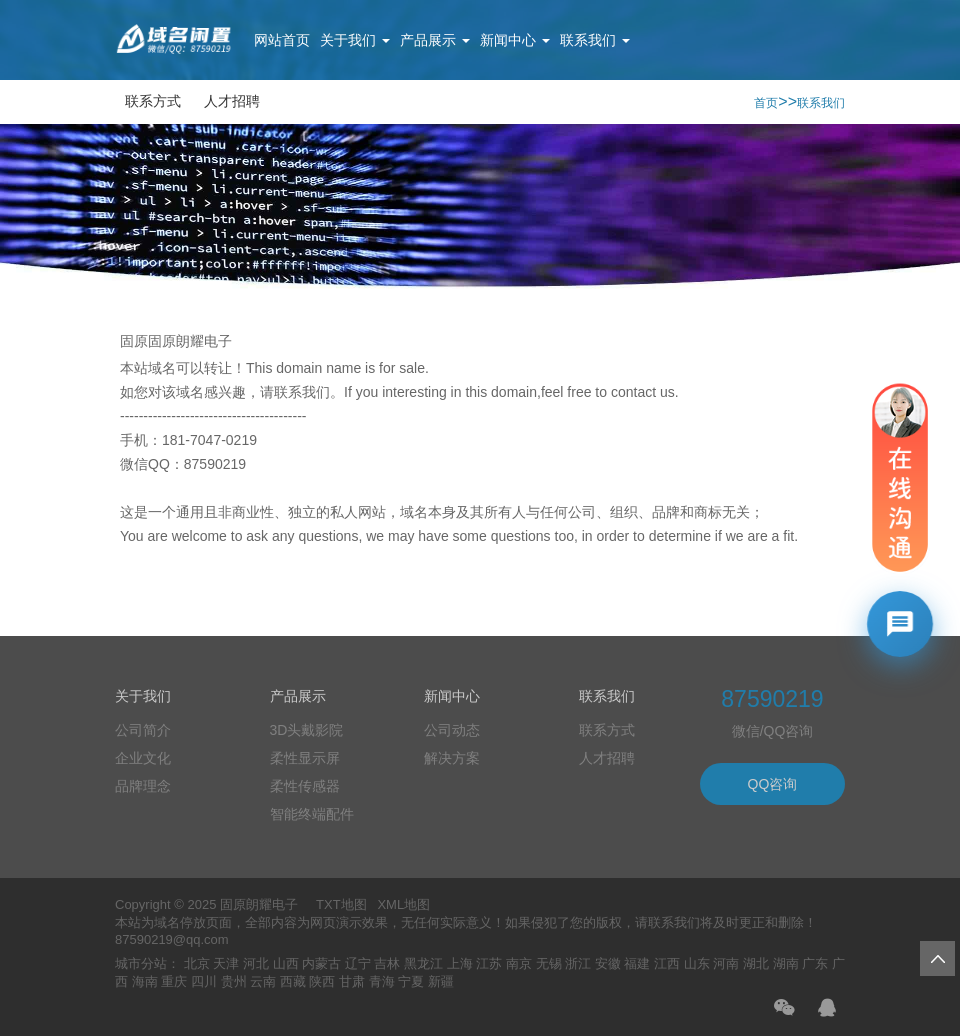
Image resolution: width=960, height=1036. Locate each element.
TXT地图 (341, 904)
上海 (460, 963)
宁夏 (411, 981)
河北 (256, 963)
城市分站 (141, 963)
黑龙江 (423, 963)
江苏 (489, 963)
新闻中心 (515, 40)
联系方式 (153, 101)
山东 (697, 963)
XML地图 (403, 904)
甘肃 (352, 981)
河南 (726, 963)
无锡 (549, 963)
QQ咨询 (773, 784)
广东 (815, 963)
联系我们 (595, 40)
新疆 (441, 981)
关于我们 (355, 40)
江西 (667, 963)
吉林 (387, 963)
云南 (263, 981)
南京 (519, 963)
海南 (145, 981)
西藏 (293, 981)
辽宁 (358, 963)
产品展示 (435, 40)
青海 (382, 981)
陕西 (322, 981)
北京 (197, 963)
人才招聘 (232, 101)
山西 (286, 963)
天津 (226, 963)
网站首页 (282, 40)
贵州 (234, 981)
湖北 (756, 963)
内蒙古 (321, 963)
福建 (637, 963)
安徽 (608, 963)
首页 (766, 103)
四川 (204, 981)
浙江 (578, 963)
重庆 (174, 981)
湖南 (786, 963)
